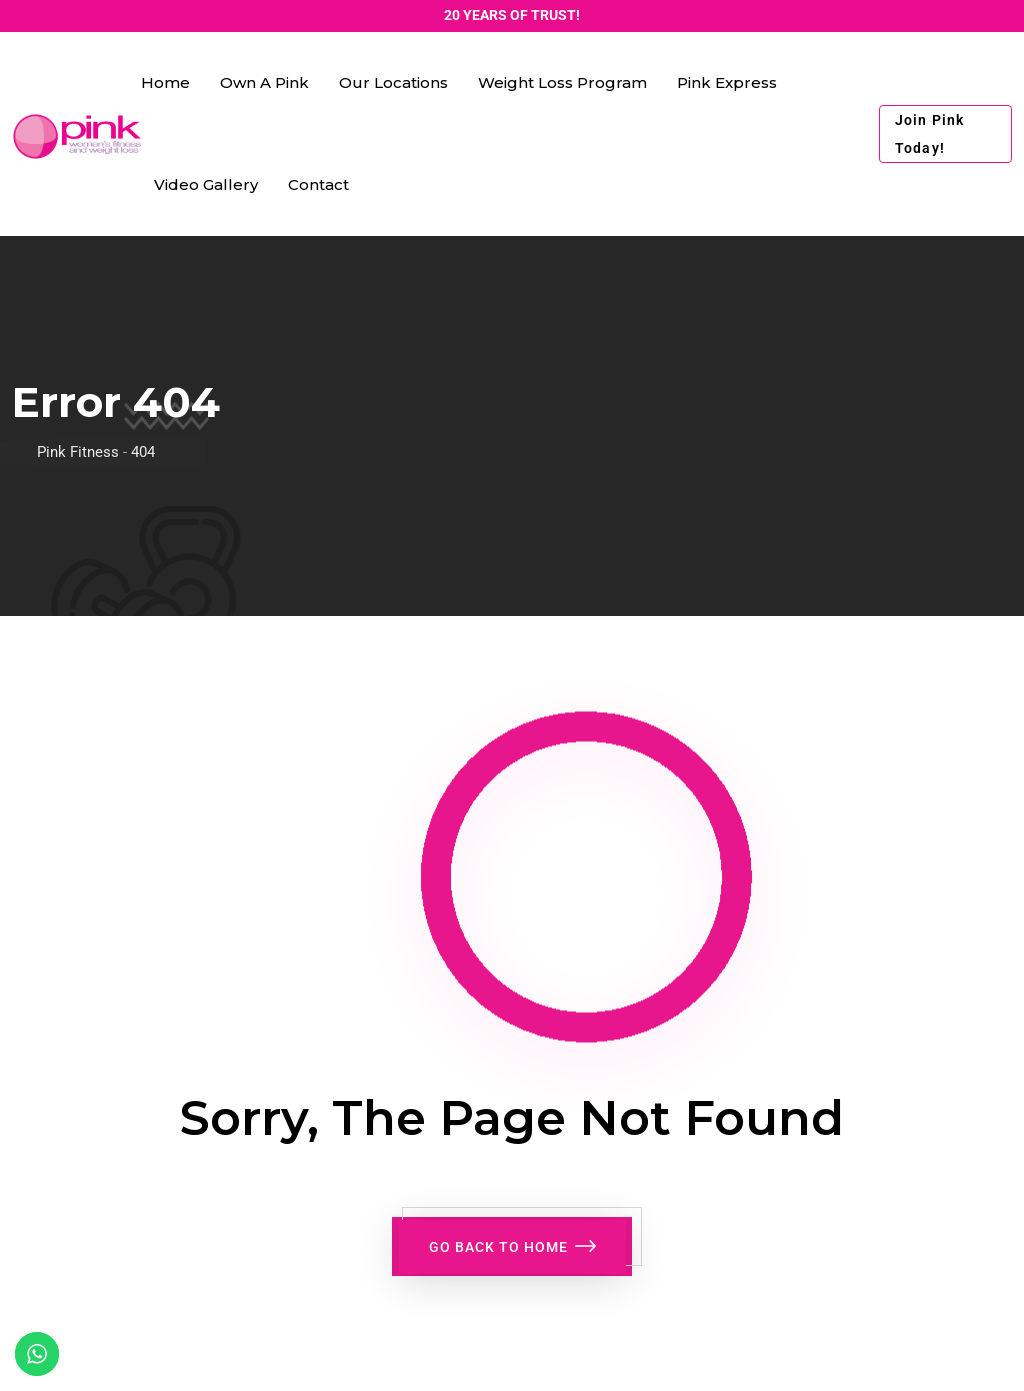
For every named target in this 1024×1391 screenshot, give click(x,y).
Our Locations (393, 82)
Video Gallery (206, 184)
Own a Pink (264, 82)
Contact (318, 184)
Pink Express (727, 82)
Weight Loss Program (562, 82)
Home (165, 82)
